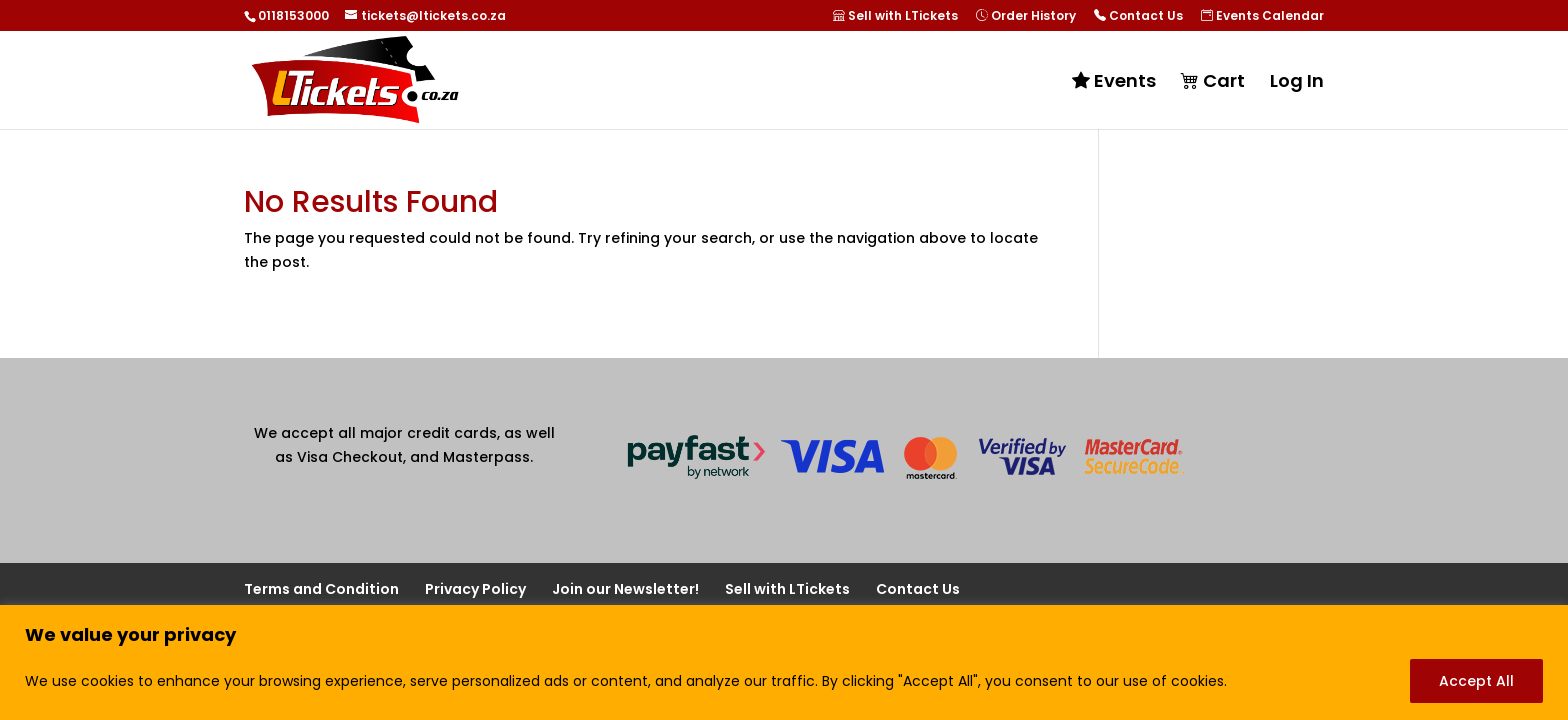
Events (1114, 82)
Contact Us (1138, 16)
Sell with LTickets (895, 16)
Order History (1026, 16)
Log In (1297, 83)
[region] (784, 662)
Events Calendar (1262, 16)
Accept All (1476, 681)
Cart (1213, 82)
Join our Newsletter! (625, 589)
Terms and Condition (321, 589)
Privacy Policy (475, 589)
